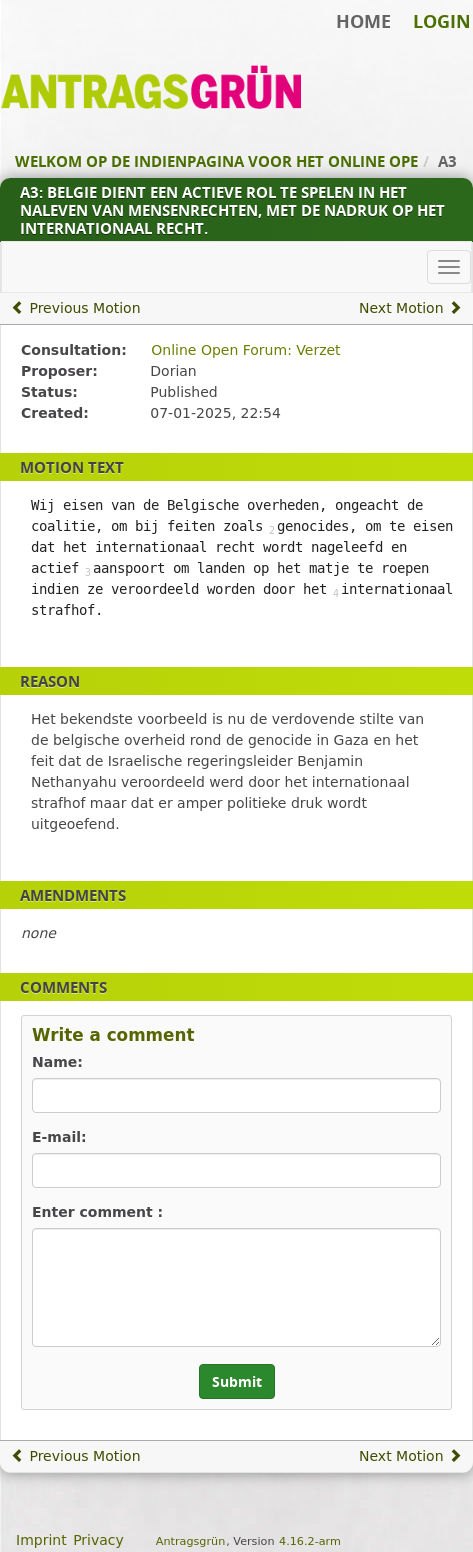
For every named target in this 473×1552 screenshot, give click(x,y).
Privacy (98, 1540)
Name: (57, 1062)
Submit (237, 1381)
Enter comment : (97, 1212)
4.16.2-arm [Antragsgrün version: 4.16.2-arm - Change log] (310, 1541)
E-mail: (59, 1137)
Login (442, 21)
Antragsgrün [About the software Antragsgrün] (190, 1541)
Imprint (41, 1540)
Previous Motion (76, 308)
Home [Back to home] (363, 21)
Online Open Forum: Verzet (245, 350)
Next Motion (410, 308)
